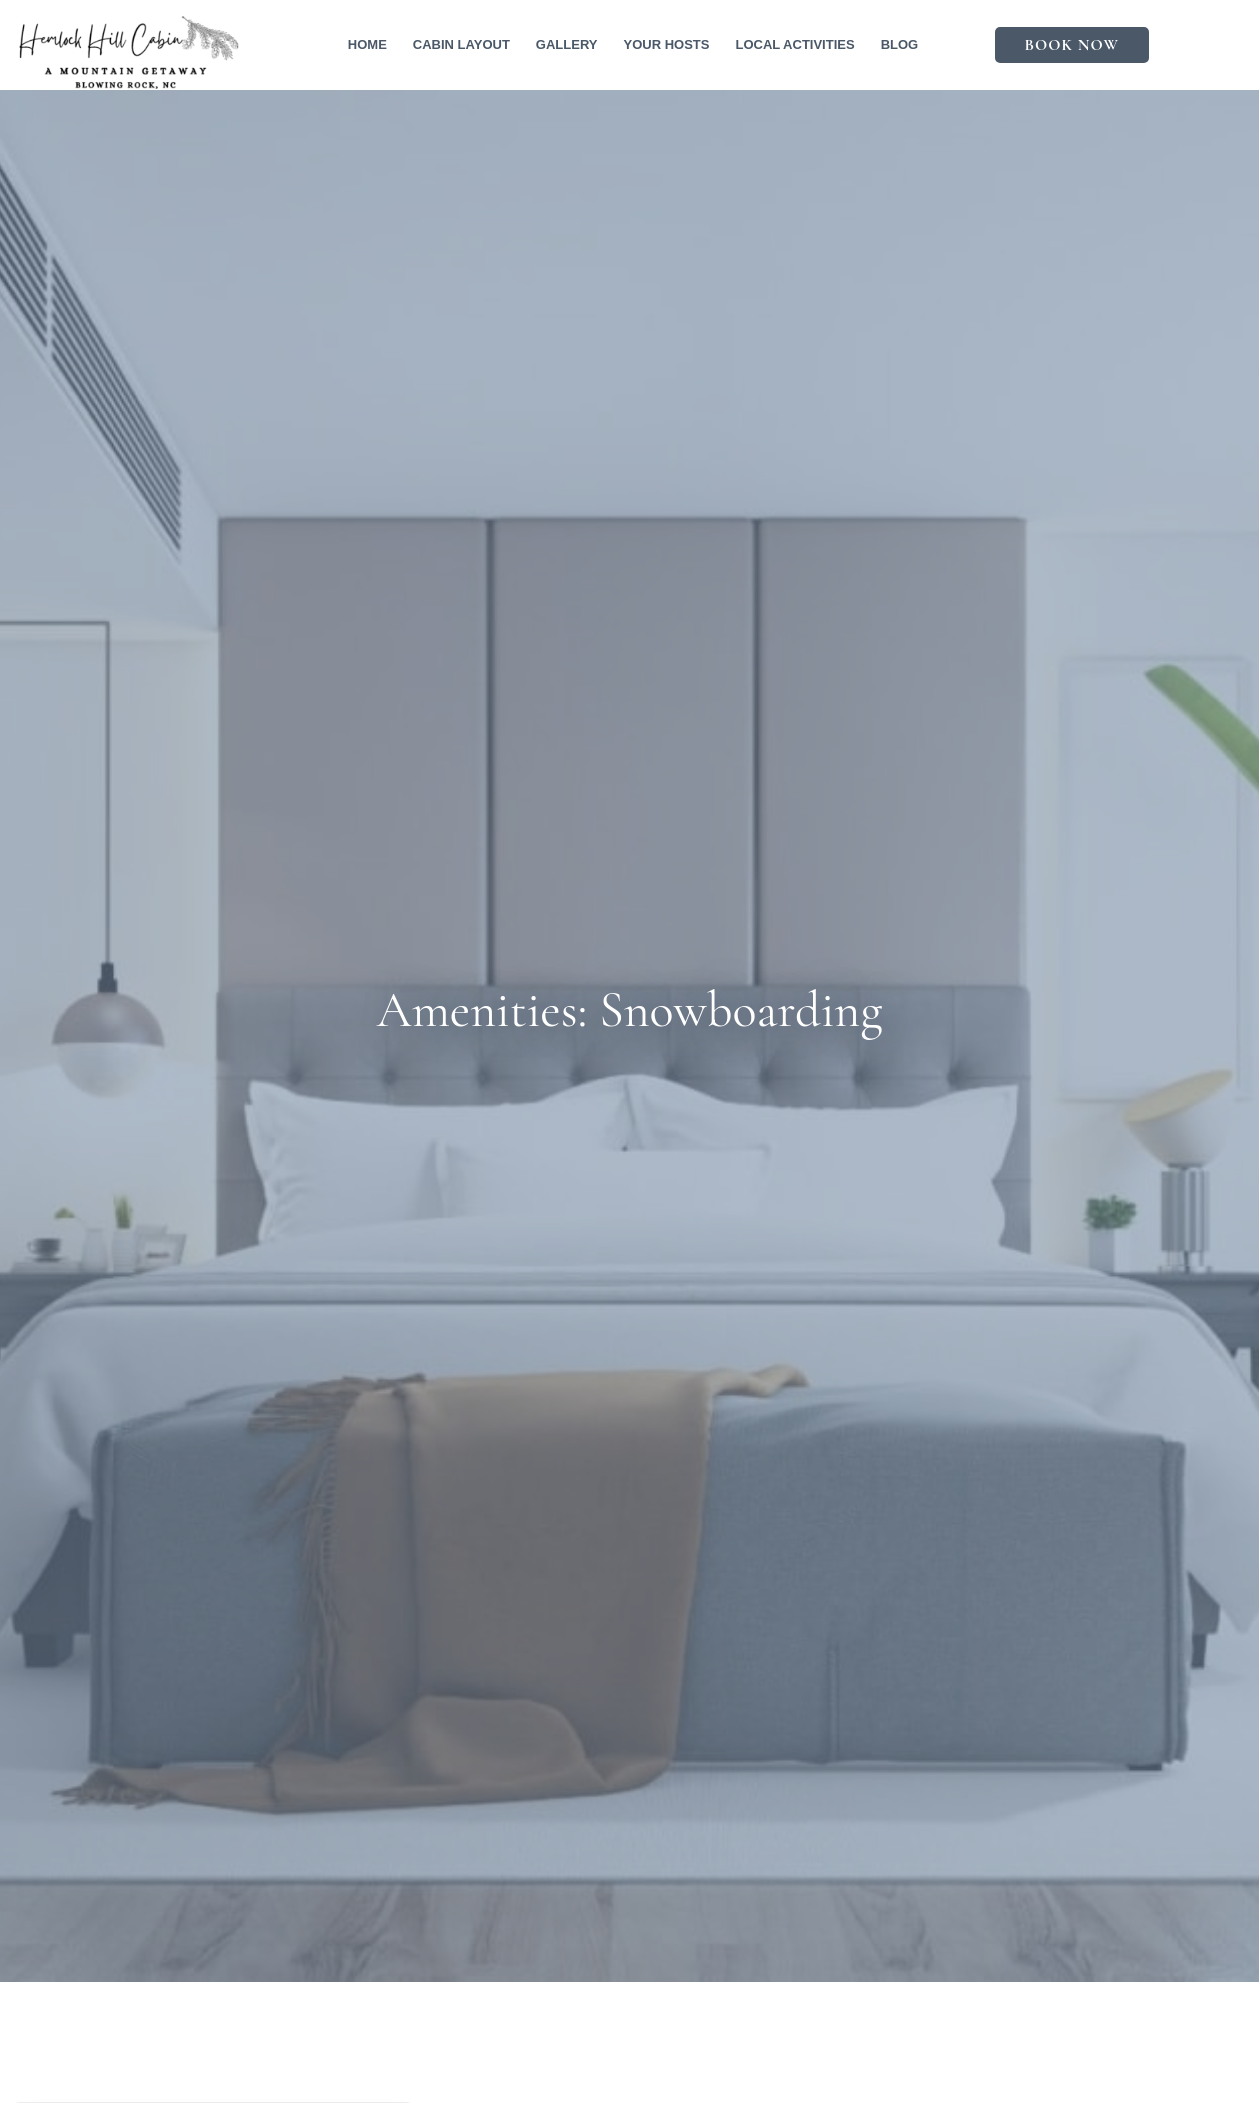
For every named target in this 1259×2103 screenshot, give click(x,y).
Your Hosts (666, 44)
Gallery (567, 44)
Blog (900, 44)
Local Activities (794, 44)
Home (367, 44)
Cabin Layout (461, 44)
